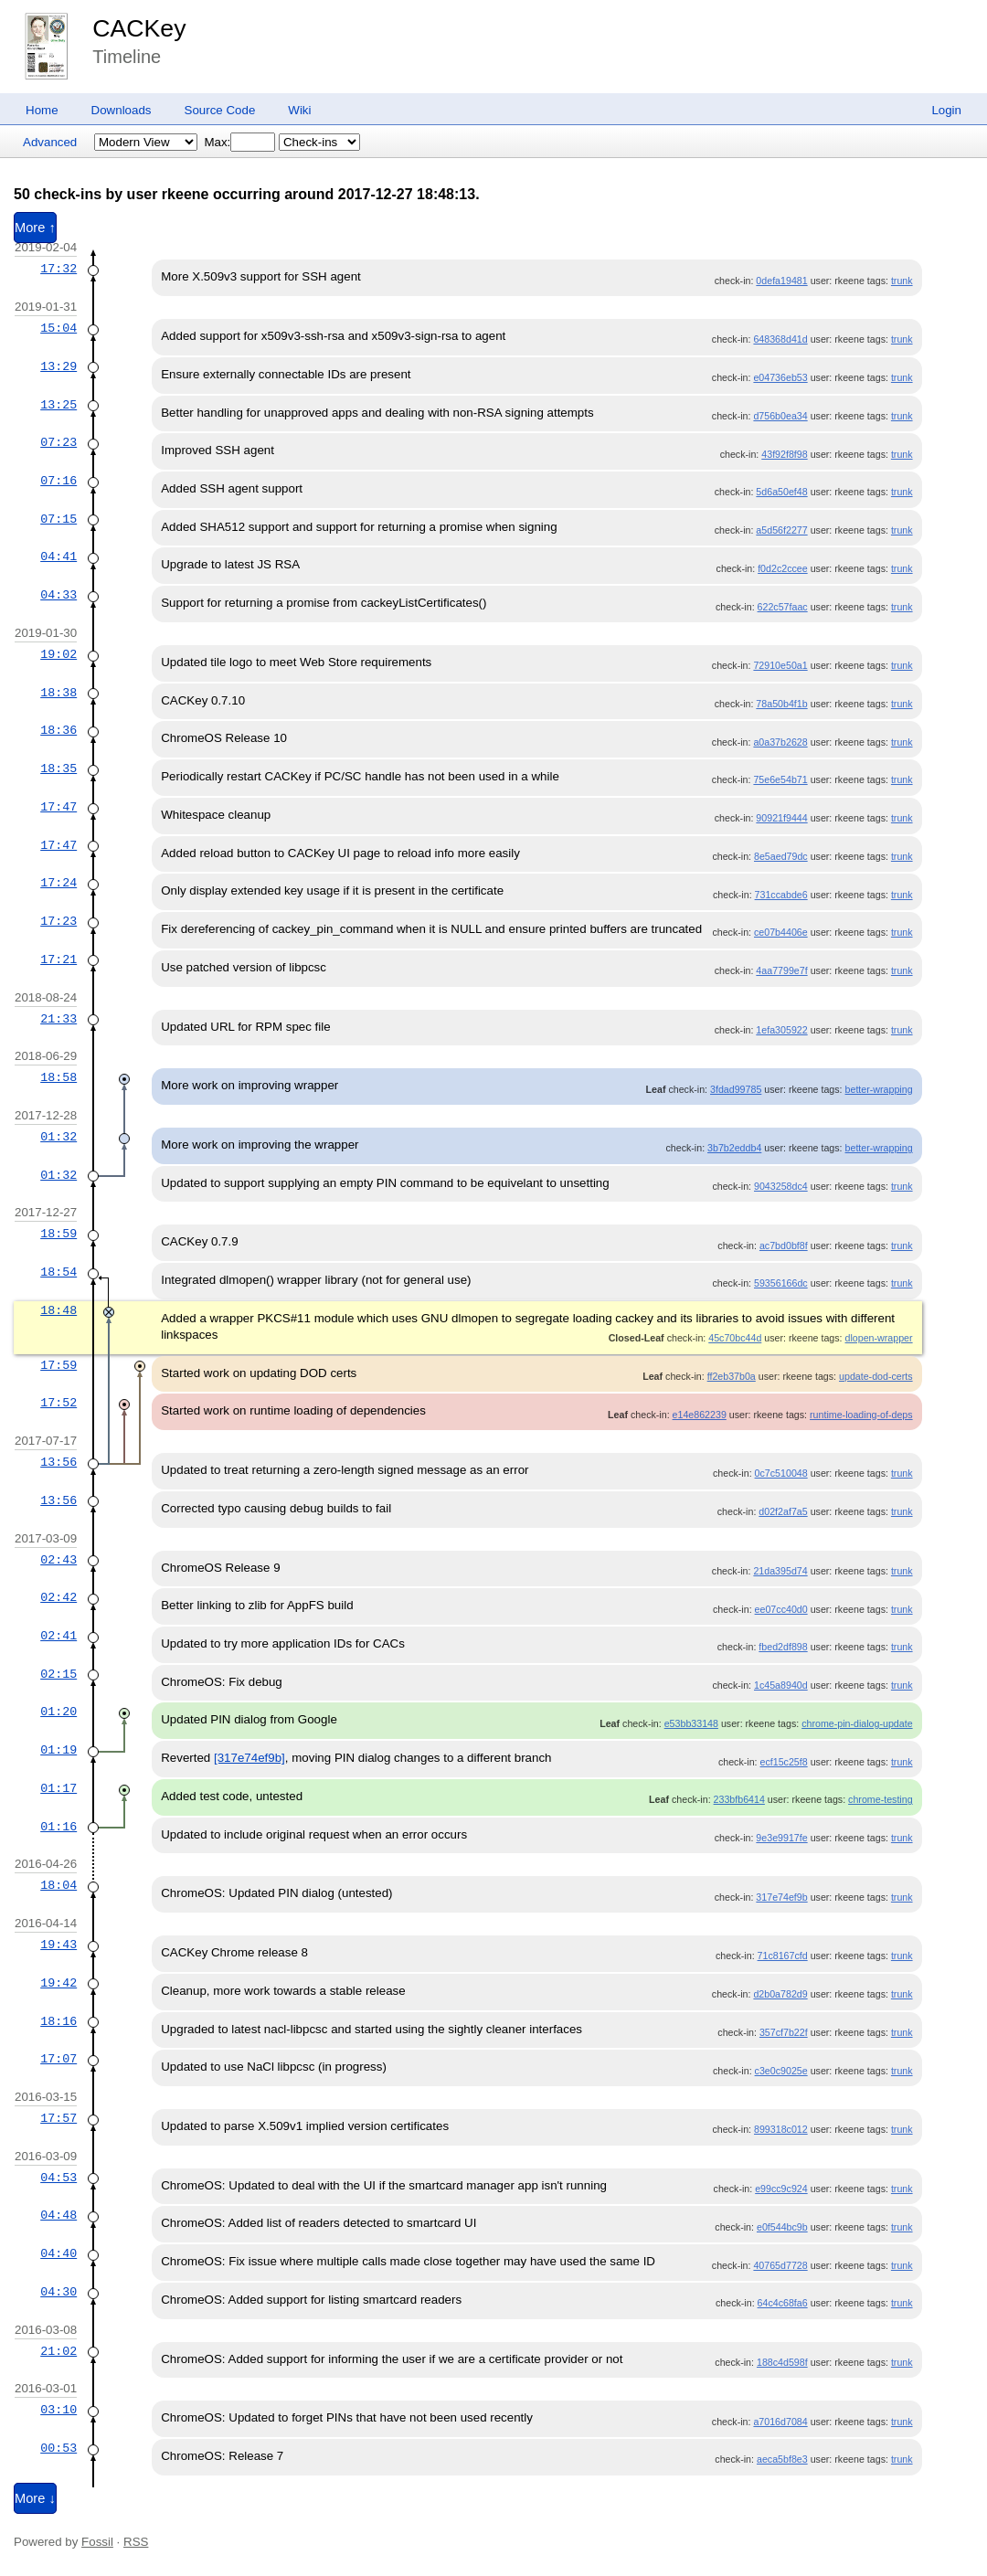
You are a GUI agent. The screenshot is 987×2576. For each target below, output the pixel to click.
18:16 (58, 2021)
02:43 (58, 1560)
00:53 (58, 2448)
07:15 (58, 519)
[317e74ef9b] (249, 1758)
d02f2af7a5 (783, 1511)
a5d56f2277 (781, 530)
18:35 (58, 768)
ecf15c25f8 (784, 1761)
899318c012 (781, 2129)
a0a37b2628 (780, 742)
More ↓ (35, 2498)
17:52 (58, 1402)
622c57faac (783, 606)
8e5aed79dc (781, 856)
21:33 (58, 1019)
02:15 (58, 1674)
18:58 (58, 1077)
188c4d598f (782, 2362)
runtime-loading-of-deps (861, 1414)
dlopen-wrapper (879, 1337)
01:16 (58, 1826)
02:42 (58, 1597)
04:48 (58, 2215)
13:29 (58, 366)
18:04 (58, 1885)
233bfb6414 (739, 1799)
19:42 (58, 1983)
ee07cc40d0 (781, 1609)
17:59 (58, 1365)
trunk (902, 280)
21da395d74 (780, 1570)
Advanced (50, 142)
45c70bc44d (734, 1337)
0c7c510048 (781, 1473)
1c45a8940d (781, 1685)
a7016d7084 (780, 2421)
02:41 (58, 1635)
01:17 (58, 1788)
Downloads (121, 110)
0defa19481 (781, 280)
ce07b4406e (781, 932)
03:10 (58, 2409)
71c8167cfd (783, 1955)
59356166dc (781, 1282)
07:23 (58, 442)
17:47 (58, 807)
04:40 (58, 2253)
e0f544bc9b (782, 2226)
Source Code (220, 110)
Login (946, 110)
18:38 (58, 692)
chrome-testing (880, 1799)
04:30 (58, 2292)
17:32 (58, 268)
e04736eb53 (780, 377)
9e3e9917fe (781, 1837)
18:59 (58, 1233)
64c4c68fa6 (783, 2302)
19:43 (58, 1944)
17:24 (58, 883)
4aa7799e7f (781, 970)
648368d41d (780, 339)
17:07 (58, 2059)
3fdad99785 (735, 1089)
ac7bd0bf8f (783, 1245)
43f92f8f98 (784, 454)
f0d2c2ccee (783, 568)
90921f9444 (781, 817)
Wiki (299, 110)
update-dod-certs (876, 1376)
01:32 (58, 1137)
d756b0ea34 (780, 415)
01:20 (58, 1711)
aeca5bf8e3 (782, 2459)
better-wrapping (879, 1089)
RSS (135, 2542)
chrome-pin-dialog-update (856, 1723)
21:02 (58, 2351)
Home (42, 110)
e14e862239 (700, 1414)
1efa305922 (781, 1029)
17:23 (58, 921)
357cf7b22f (783, 2032)
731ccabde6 (781, 894)
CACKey (139, 28)
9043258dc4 (781, 1186)
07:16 (58, 480)
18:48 (58, 1310)
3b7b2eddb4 (734, 1147)
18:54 (58, 1272)
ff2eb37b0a (731, 1376)
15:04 (58, 328)
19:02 (58, 654)
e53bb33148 (691, 1723)
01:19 (58, 1750)
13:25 (58, 405)
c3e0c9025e (781, 2070)
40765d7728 (780, 2265)
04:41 (58, 556)
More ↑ (35, 227)
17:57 (58, 2118)
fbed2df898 (783, 1646)
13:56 (58, 1462)
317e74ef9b (781, 1897)
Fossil (97, 2542)
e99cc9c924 (781, 2188)
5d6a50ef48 (781, 491)
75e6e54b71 (780, 779)
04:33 (58, 595)
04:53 (58, 2177)
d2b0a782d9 (780, 1993)
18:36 (58, 730)
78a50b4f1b (781, 703)
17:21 (58, 959)
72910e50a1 (780, 665)
